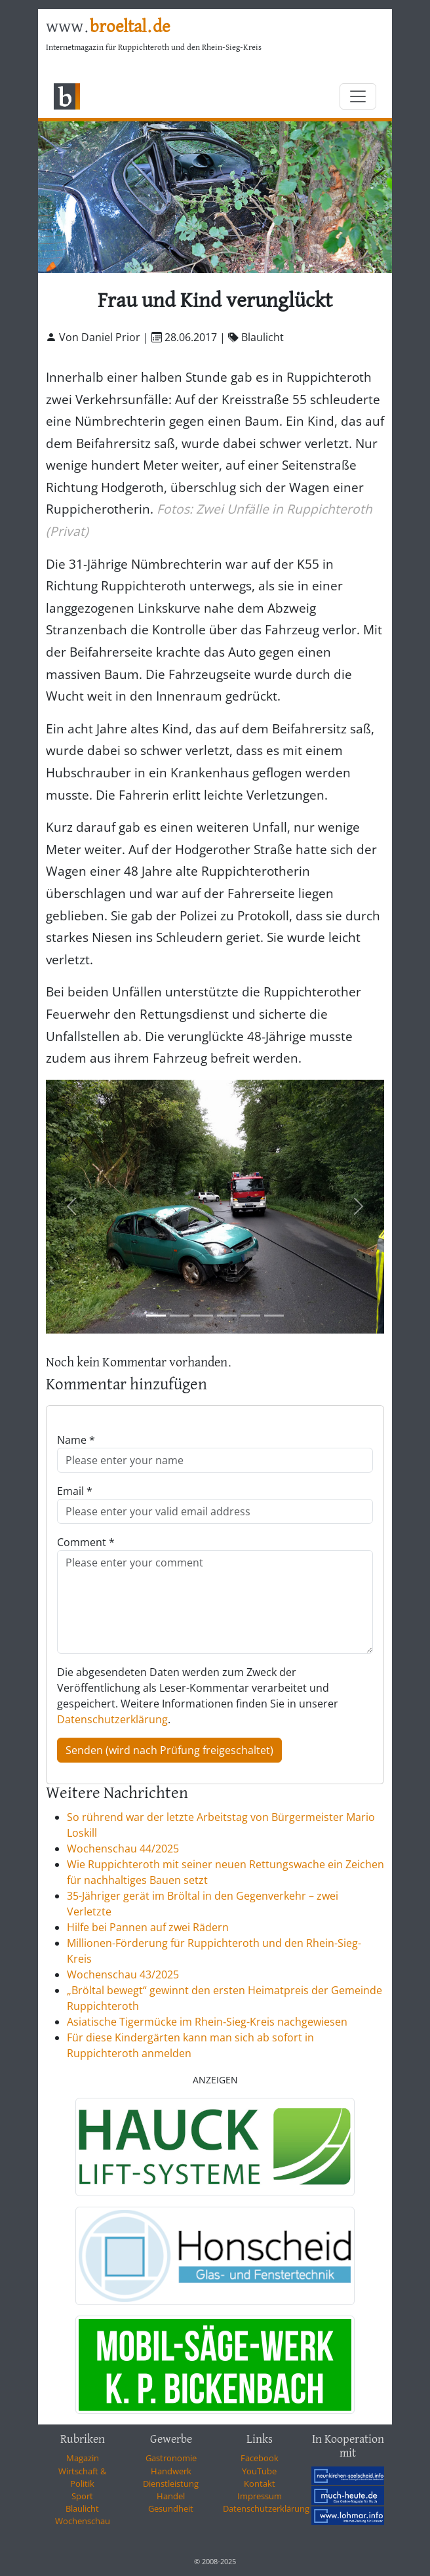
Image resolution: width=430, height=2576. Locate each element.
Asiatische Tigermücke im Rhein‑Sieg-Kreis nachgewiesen (207, 2021)
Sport (82, 2496)
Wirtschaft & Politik (82, 2477)
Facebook (260, 2458)
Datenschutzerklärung (112, 1719)
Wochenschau (82, 2521)
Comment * (86, 1542)
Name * (76, 1440)
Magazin (82, 2458)
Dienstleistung (171, 2483)
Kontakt (259, 2483)
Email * (74, 1491)
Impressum (259, 2496)
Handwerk (171, 2471)
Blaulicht (82, 2508)
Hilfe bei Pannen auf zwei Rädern (148, 1927)
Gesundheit (170, 2508)
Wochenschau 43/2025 (123, 1974)
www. (108, 27)
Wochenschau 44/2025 (123, 1848)
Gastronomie (171, 2458)
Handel (171, 2496)
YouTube (259, 2471)
